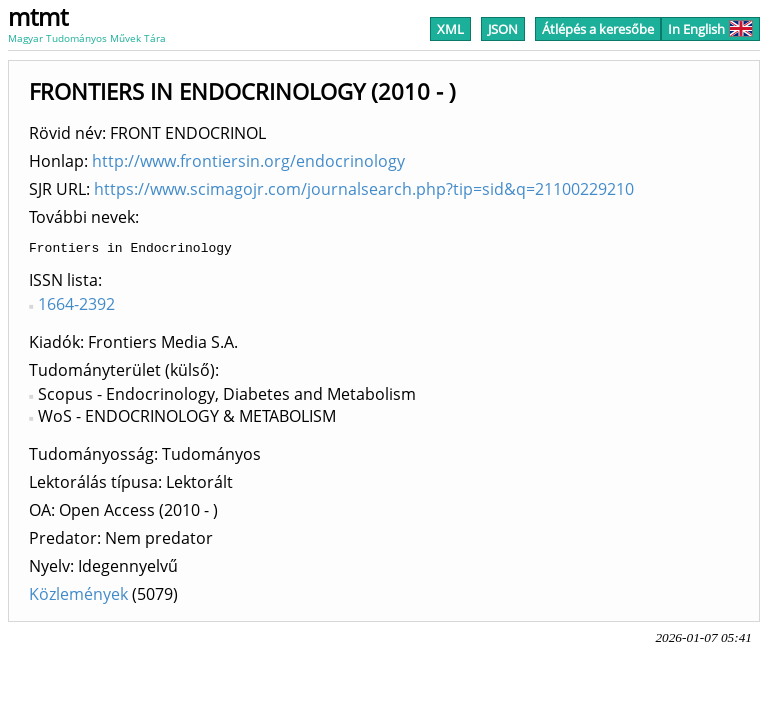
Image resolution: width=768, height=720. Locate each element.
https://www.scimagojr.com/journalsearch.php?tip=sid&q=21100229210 (364, 189)
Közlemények (78, 597)
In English (710, 29)
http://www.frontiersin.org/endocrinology (248, 161)
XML (450, 29)
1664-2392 (76, 307)
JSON (503, 29)
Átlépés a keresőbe (598, 29)
